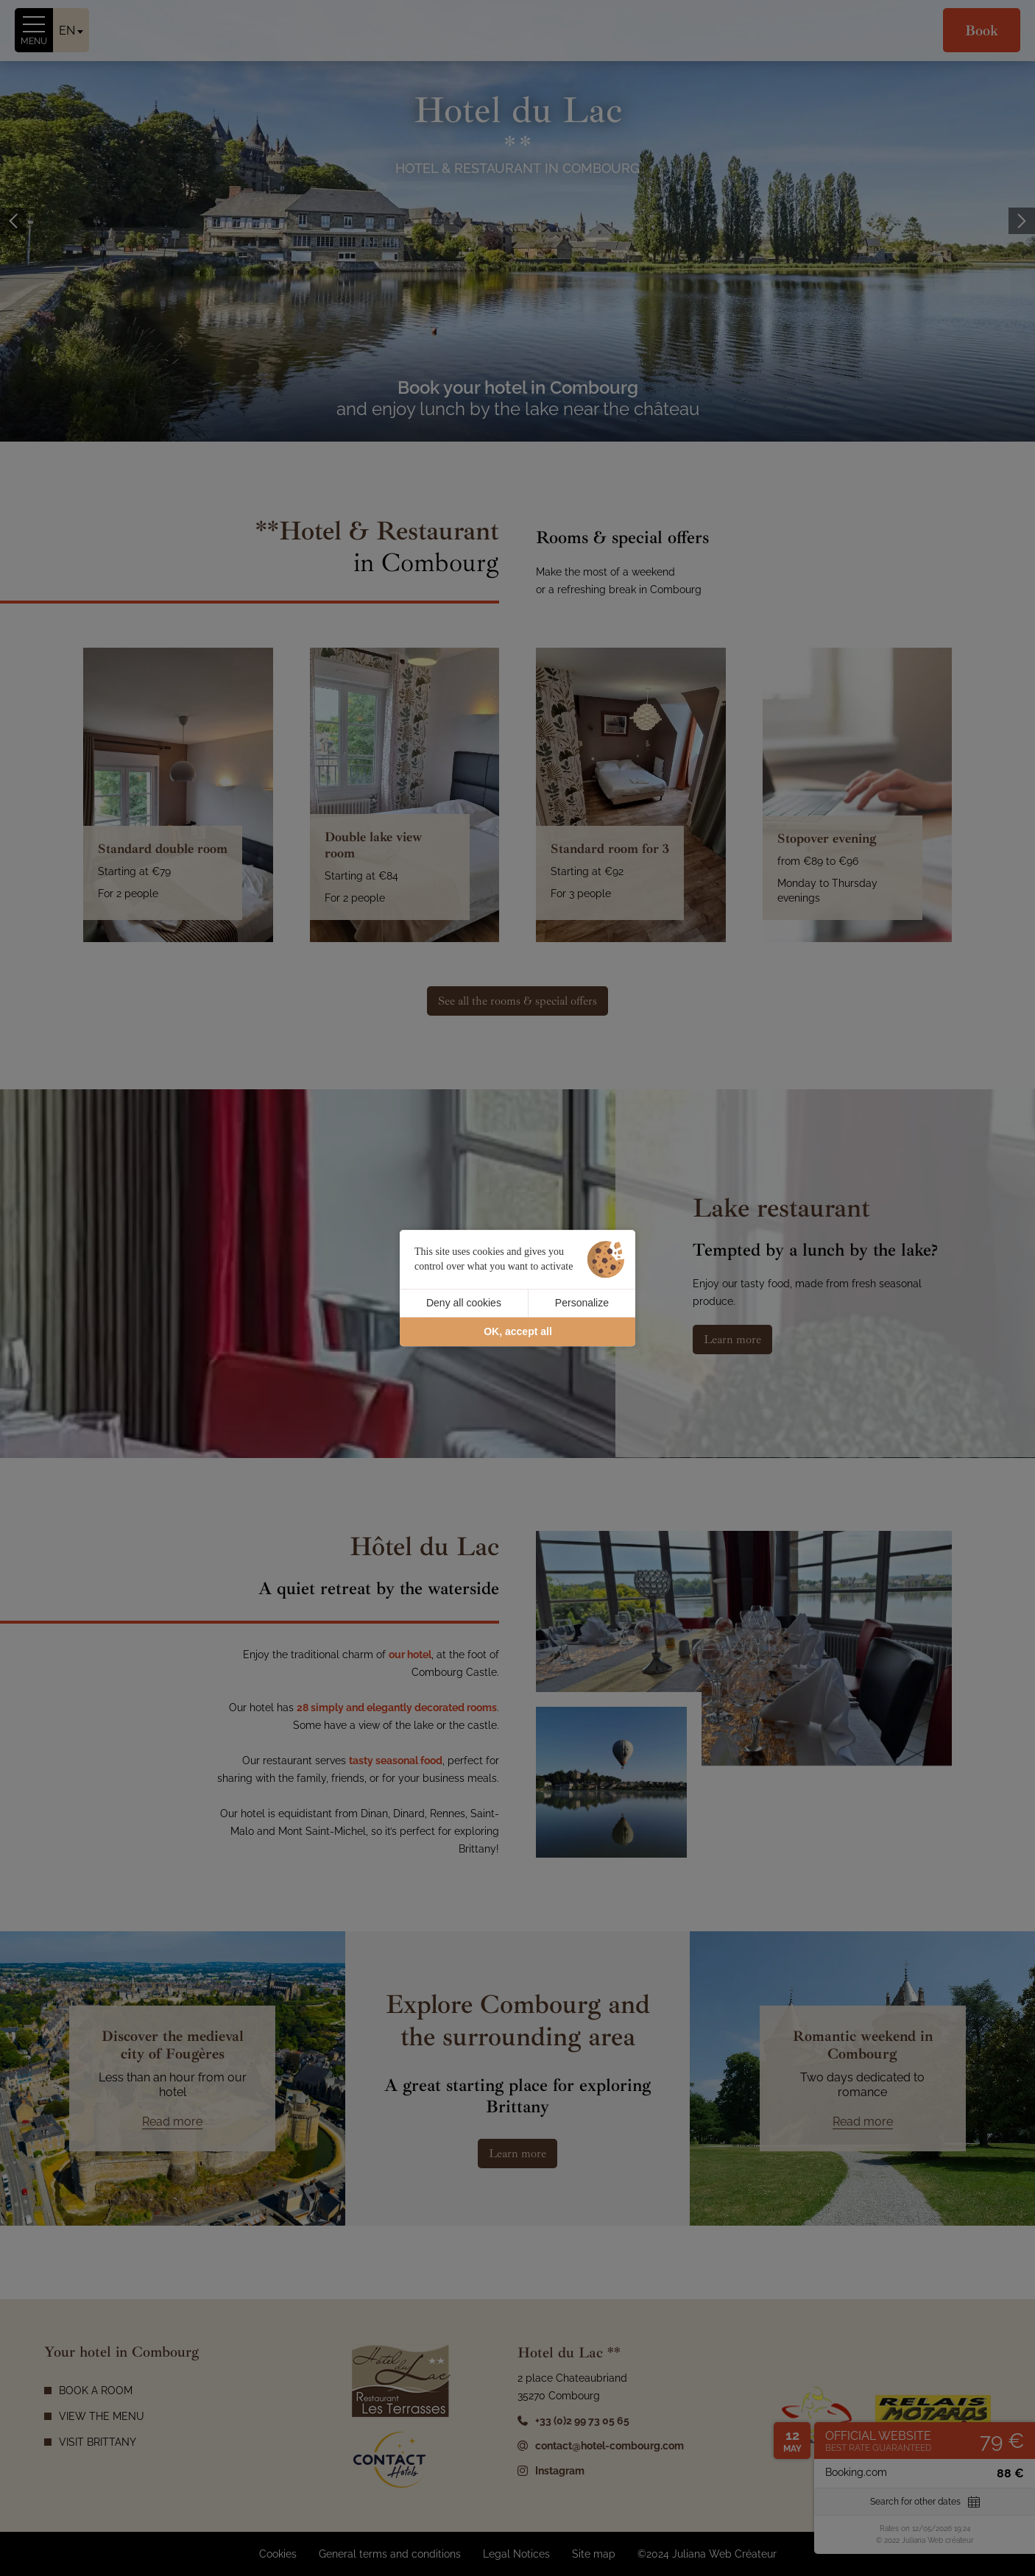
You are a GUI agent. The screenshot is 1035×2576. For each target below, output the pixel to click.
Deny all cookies (463, 1303)
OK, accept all (518, 1331)
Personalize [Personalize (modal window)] (582, 1303)
